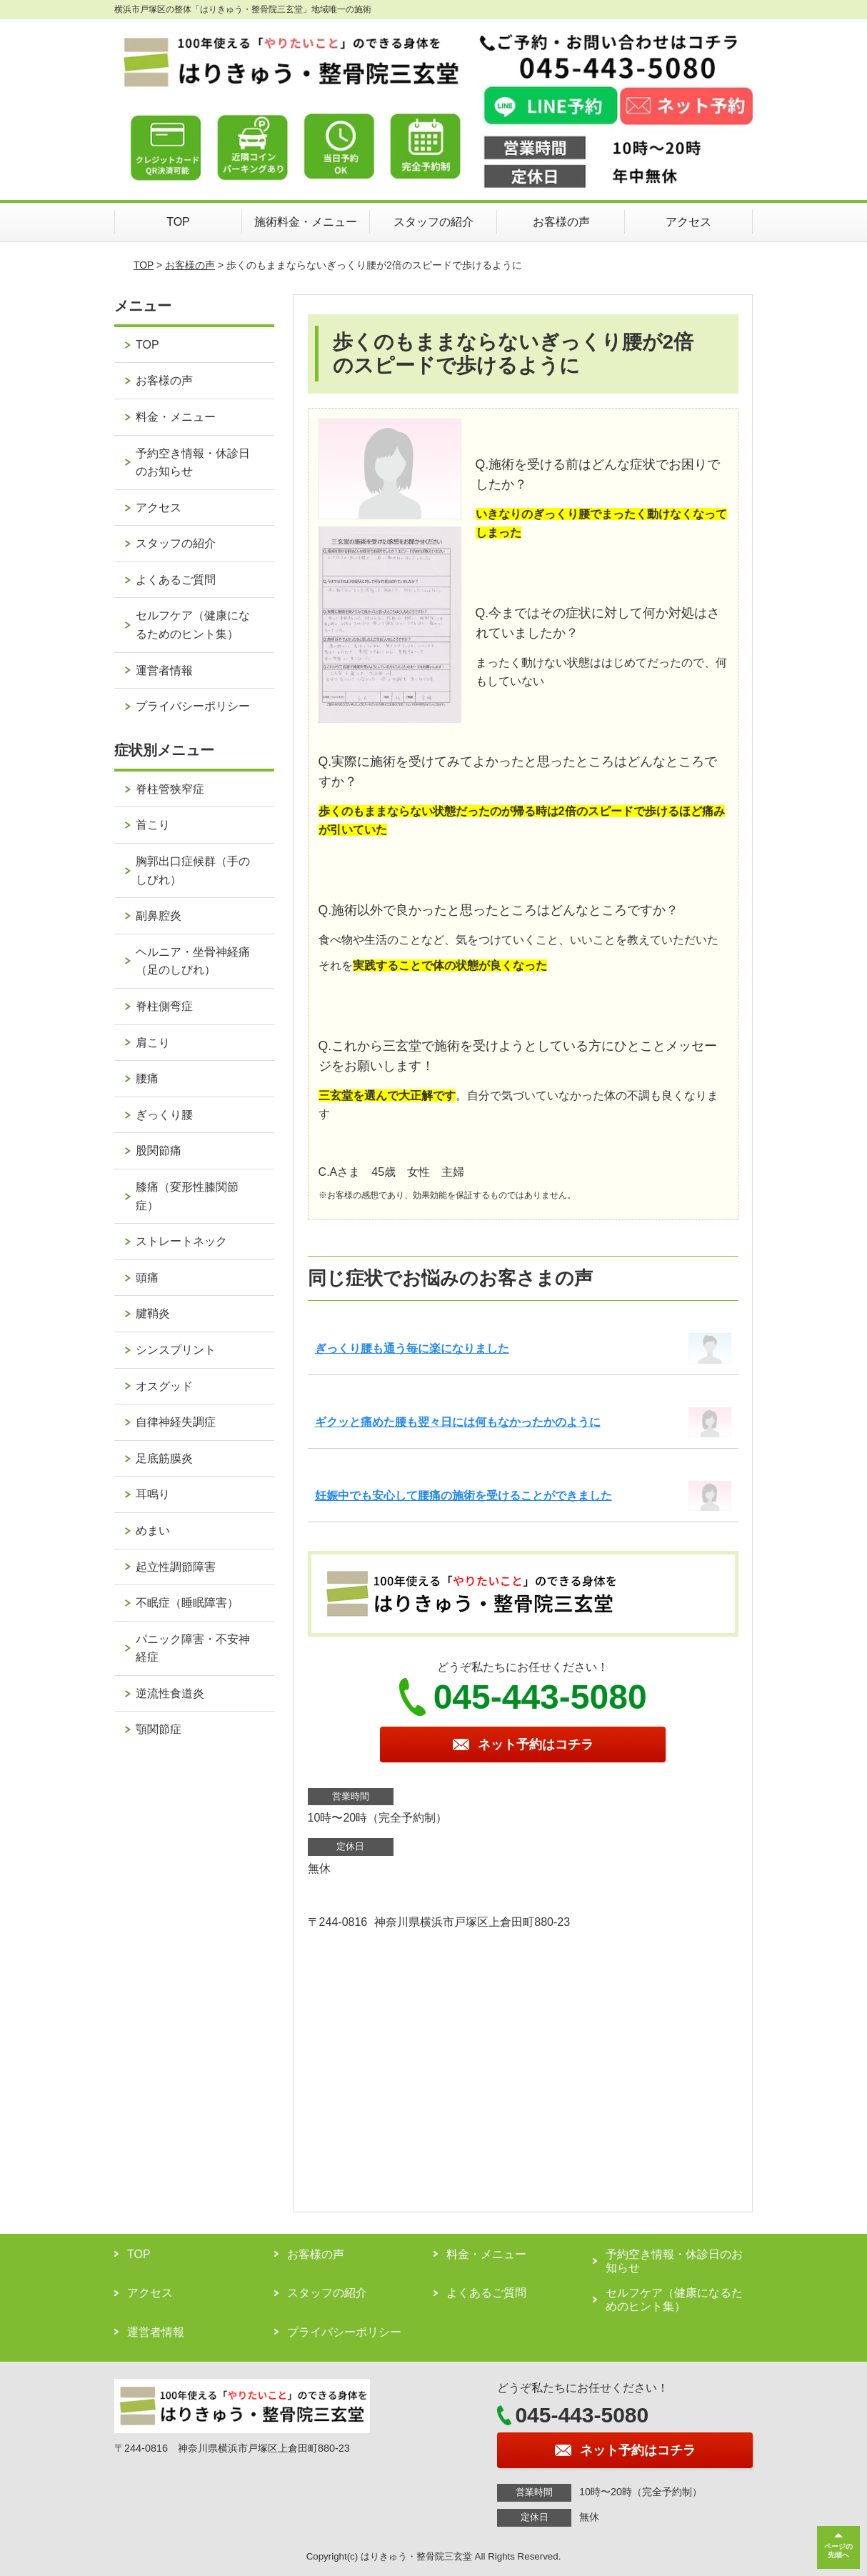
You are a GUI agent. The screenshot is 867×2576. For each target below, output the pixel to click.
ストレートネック (181, 1241)
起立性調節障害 (176, 1567)
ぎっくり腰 (164, 1115)
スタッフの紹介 (433, 222)
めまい (153, 1530)
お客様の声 (561, 222)
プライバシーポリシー (193, 706)
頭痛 (147, 1278)
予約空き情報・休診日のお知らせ (193, 462)
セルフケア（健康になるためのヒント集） (193, 624)
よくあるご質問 (176, 580)
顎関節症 (158, 1729)
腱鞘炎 (153, 1313)
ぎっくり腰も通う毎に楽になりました (412, 1348)
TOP (178, 222)
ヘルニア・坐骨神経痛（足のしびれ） (193, 961)
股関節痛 (158, 1150)
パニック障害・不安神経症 (193, 1648)
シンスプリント (176, 1350)
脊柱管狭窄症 (170, 789)
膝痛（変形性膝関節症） (187, 1196)
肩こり (153, 1043)
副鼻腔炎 (158, 915)
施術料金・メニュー (305, 222)
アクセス (688, 222)
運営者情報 (164, 670)
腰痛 (147, 1078)
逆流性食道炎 (170, 1693)
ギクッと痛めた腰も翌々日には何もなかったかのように (458, 1422)
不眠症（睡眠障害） (187, 1603)
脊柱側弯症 (164, 1006)
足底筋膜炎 (164, 1458)
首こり (153, 825)
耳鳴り (153, 1494)
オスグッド (164, 1386)
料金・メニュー (176, 417)
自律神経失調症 (176, 1422)
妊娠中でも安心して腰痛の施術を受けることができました (463, 1495)
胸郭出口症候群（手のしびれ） (193, 870)
